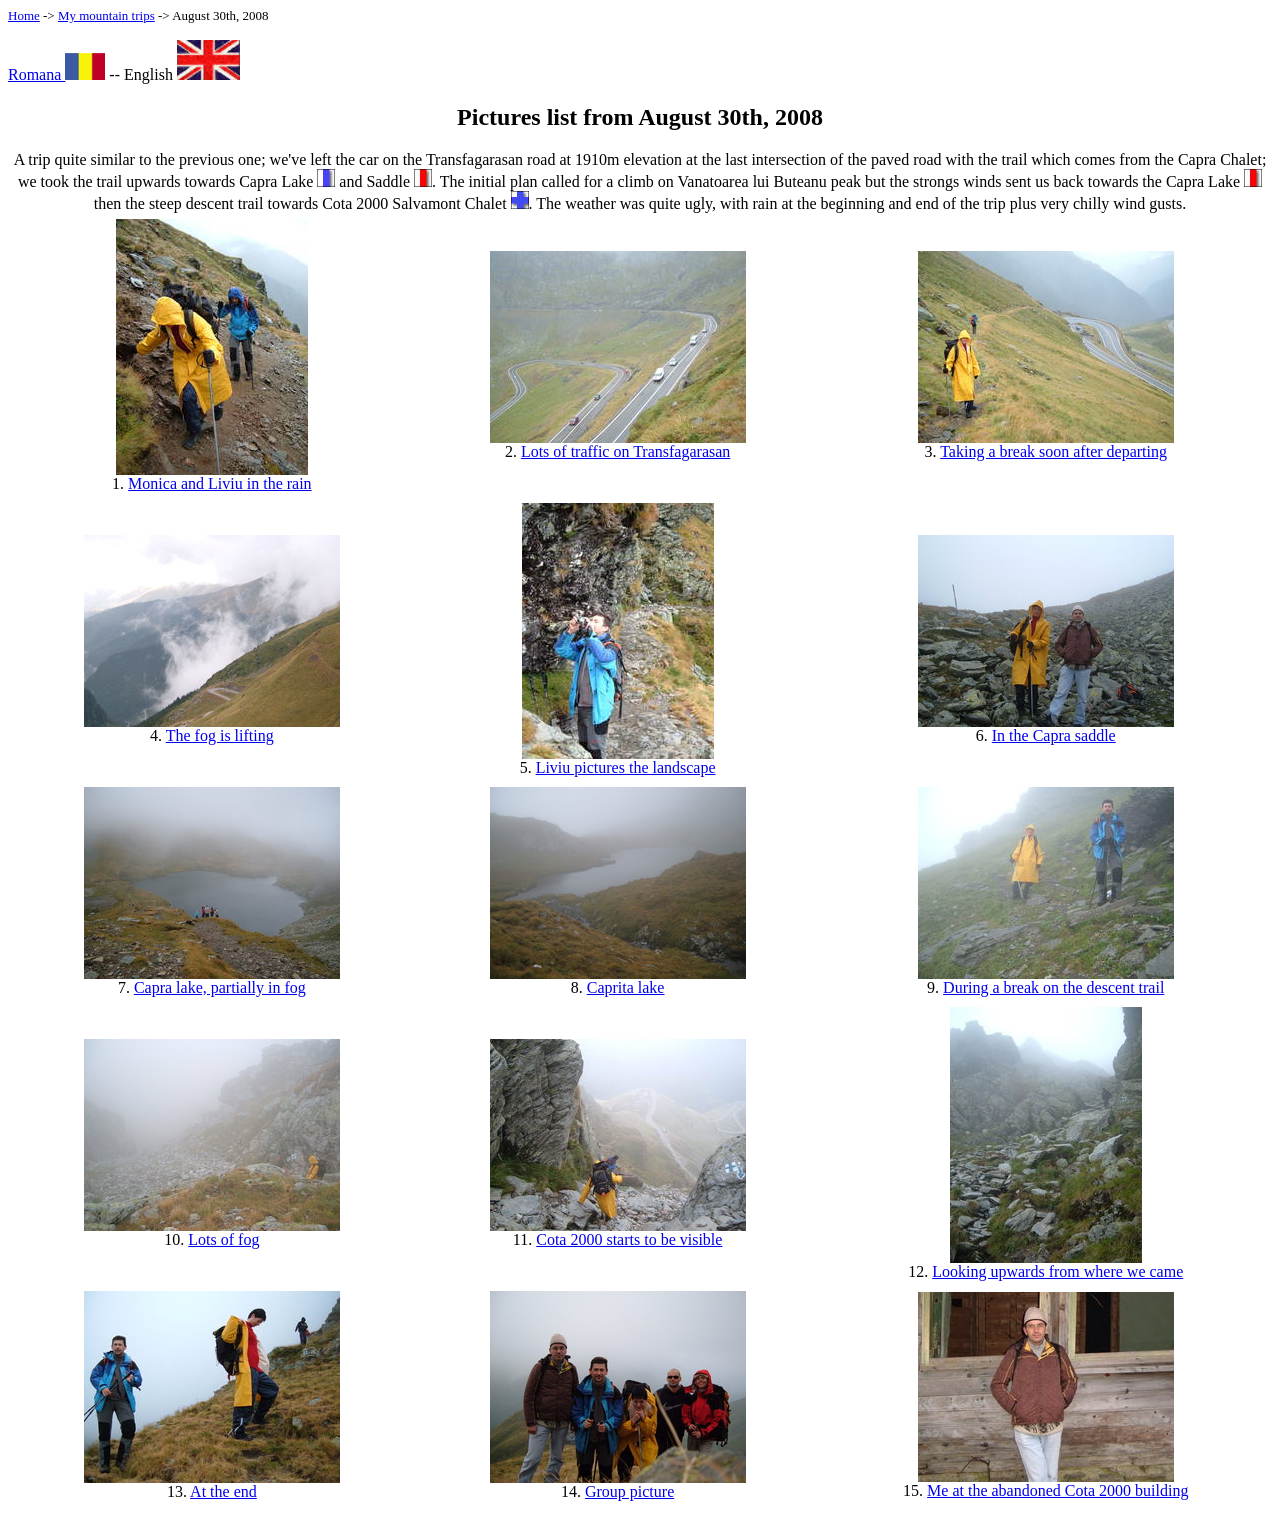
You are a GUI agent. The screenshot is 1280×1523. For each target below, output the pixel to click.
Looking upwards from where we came (1057, 1271)
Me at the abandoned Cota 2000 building (1057, 1490)
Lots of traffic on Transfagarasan (625, 451)
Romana (56, 74)
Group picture (629, 1491)
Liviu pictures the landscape (626, 767)
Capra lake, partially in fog (220, 987)
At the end (223, 1491)
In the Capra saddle (1054, 735)
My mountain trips (106, 15)
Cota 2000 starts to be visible (629, 1239)
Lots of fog (223, 1239)
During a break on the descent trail (1053, 987)
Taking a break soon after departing (1053, 451)
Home (24, 15)
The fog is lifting (220, 735)
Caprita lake (626, 987)
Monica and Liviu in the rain (220, 483)
